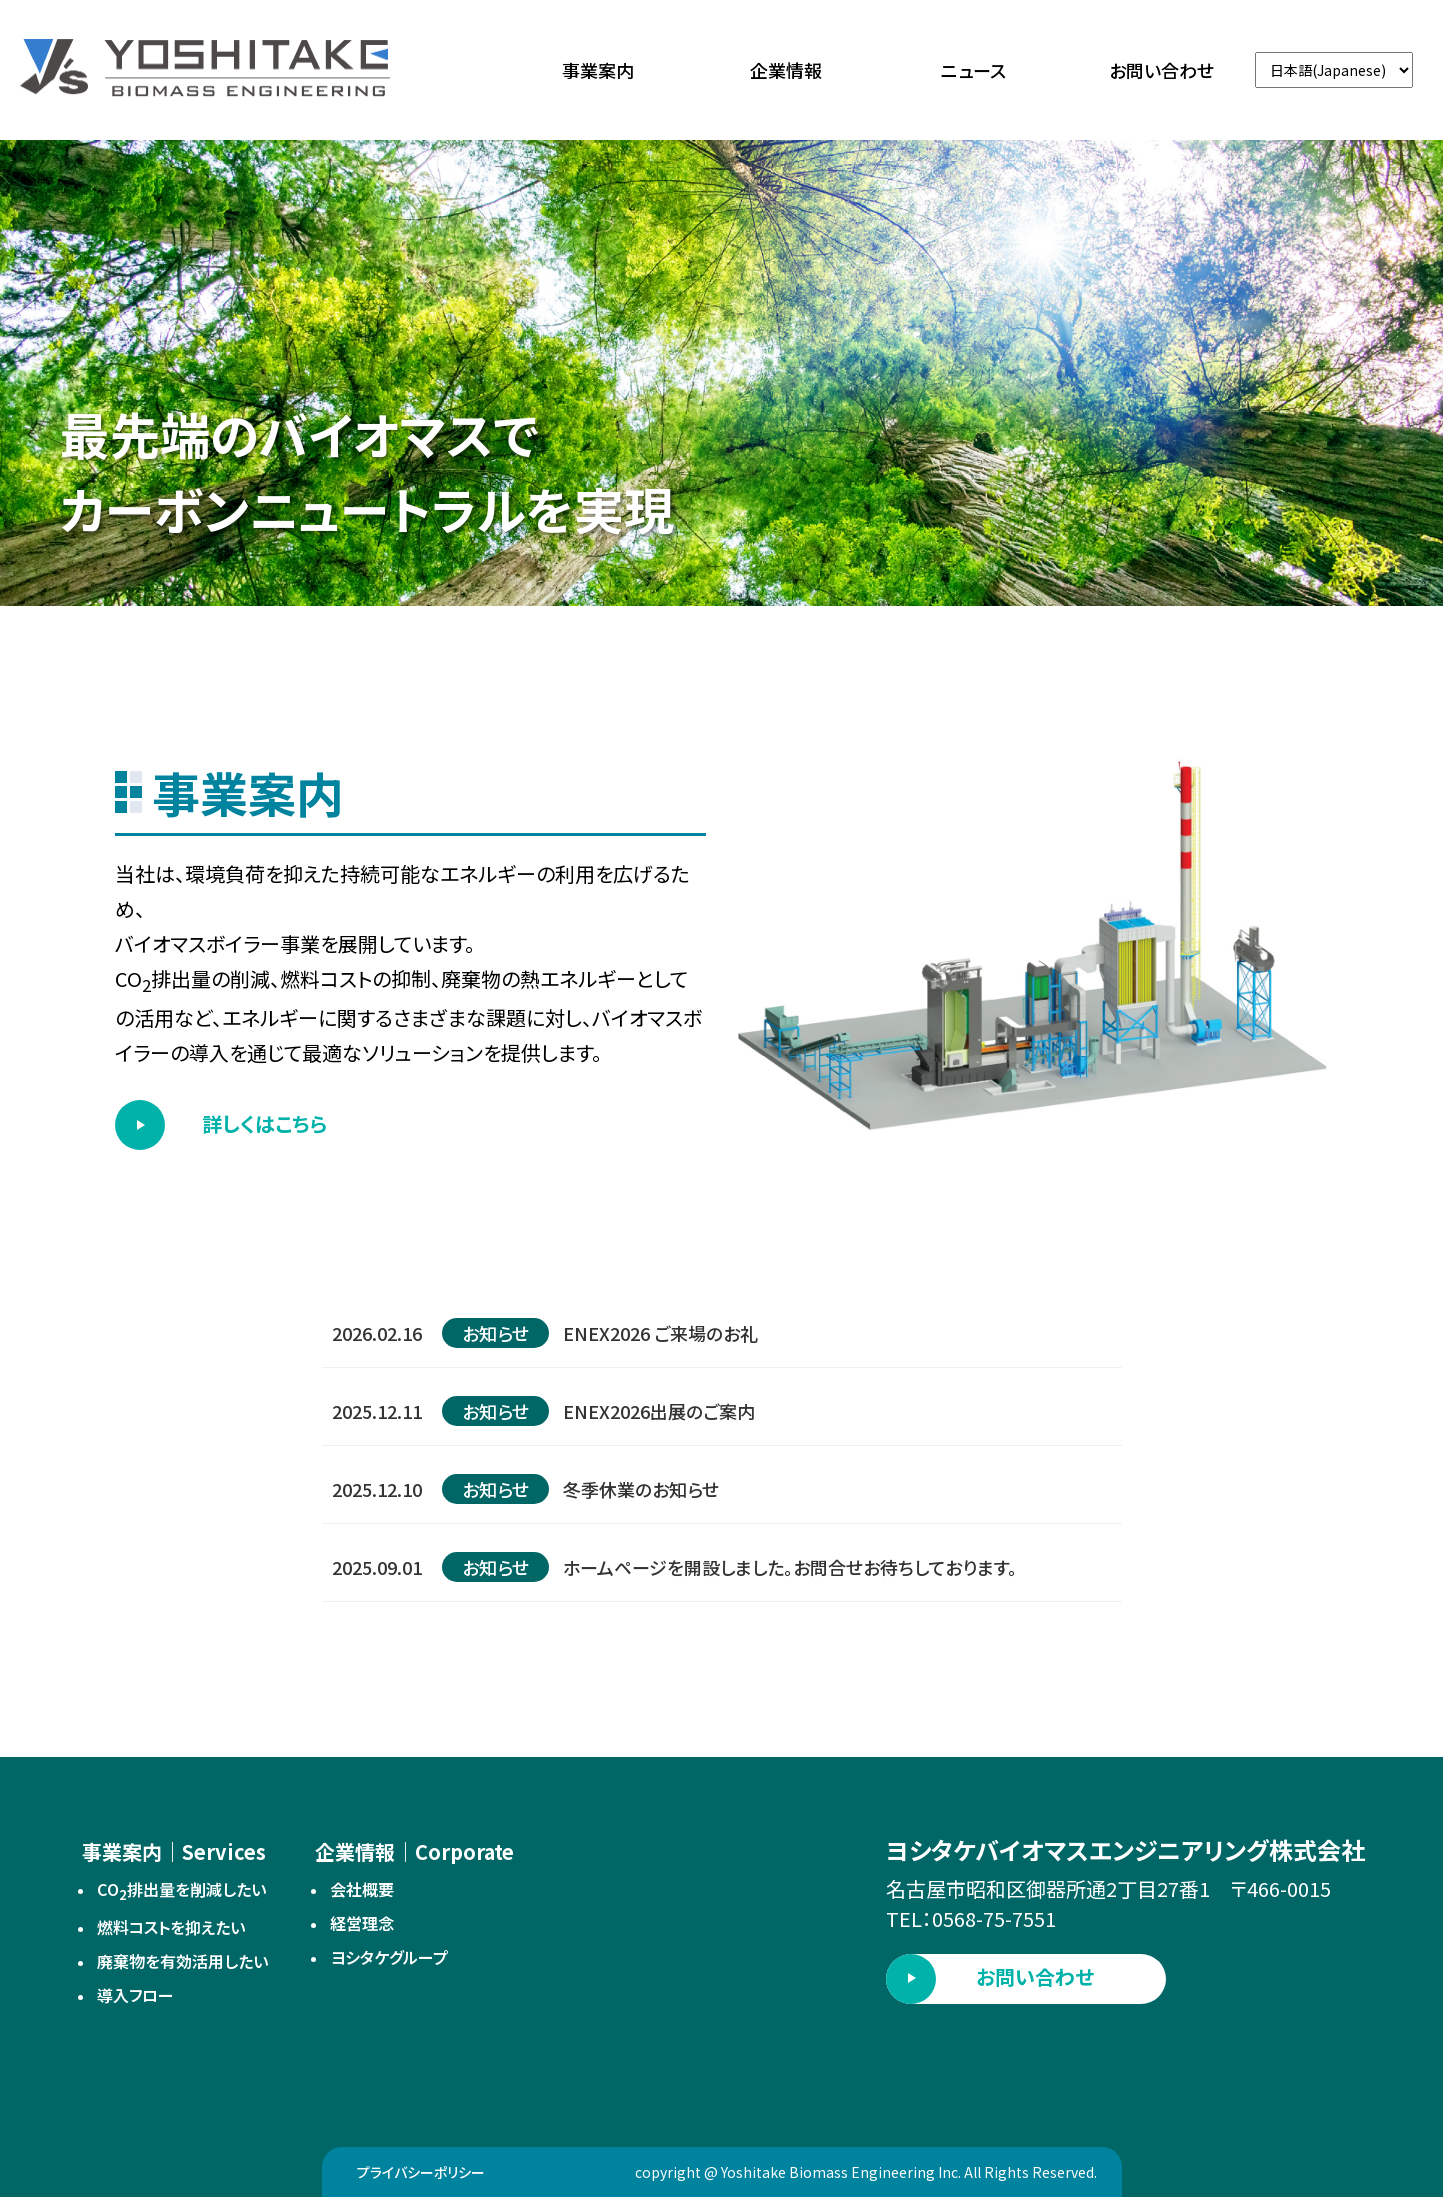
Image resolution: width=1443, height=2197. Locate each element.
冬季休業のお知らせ (641, 1489)
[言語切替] (1334, 70)
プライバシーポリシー (421, 2172)
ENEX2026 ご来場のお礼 (660, 1333)
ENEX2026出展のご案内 (659, 1411)
